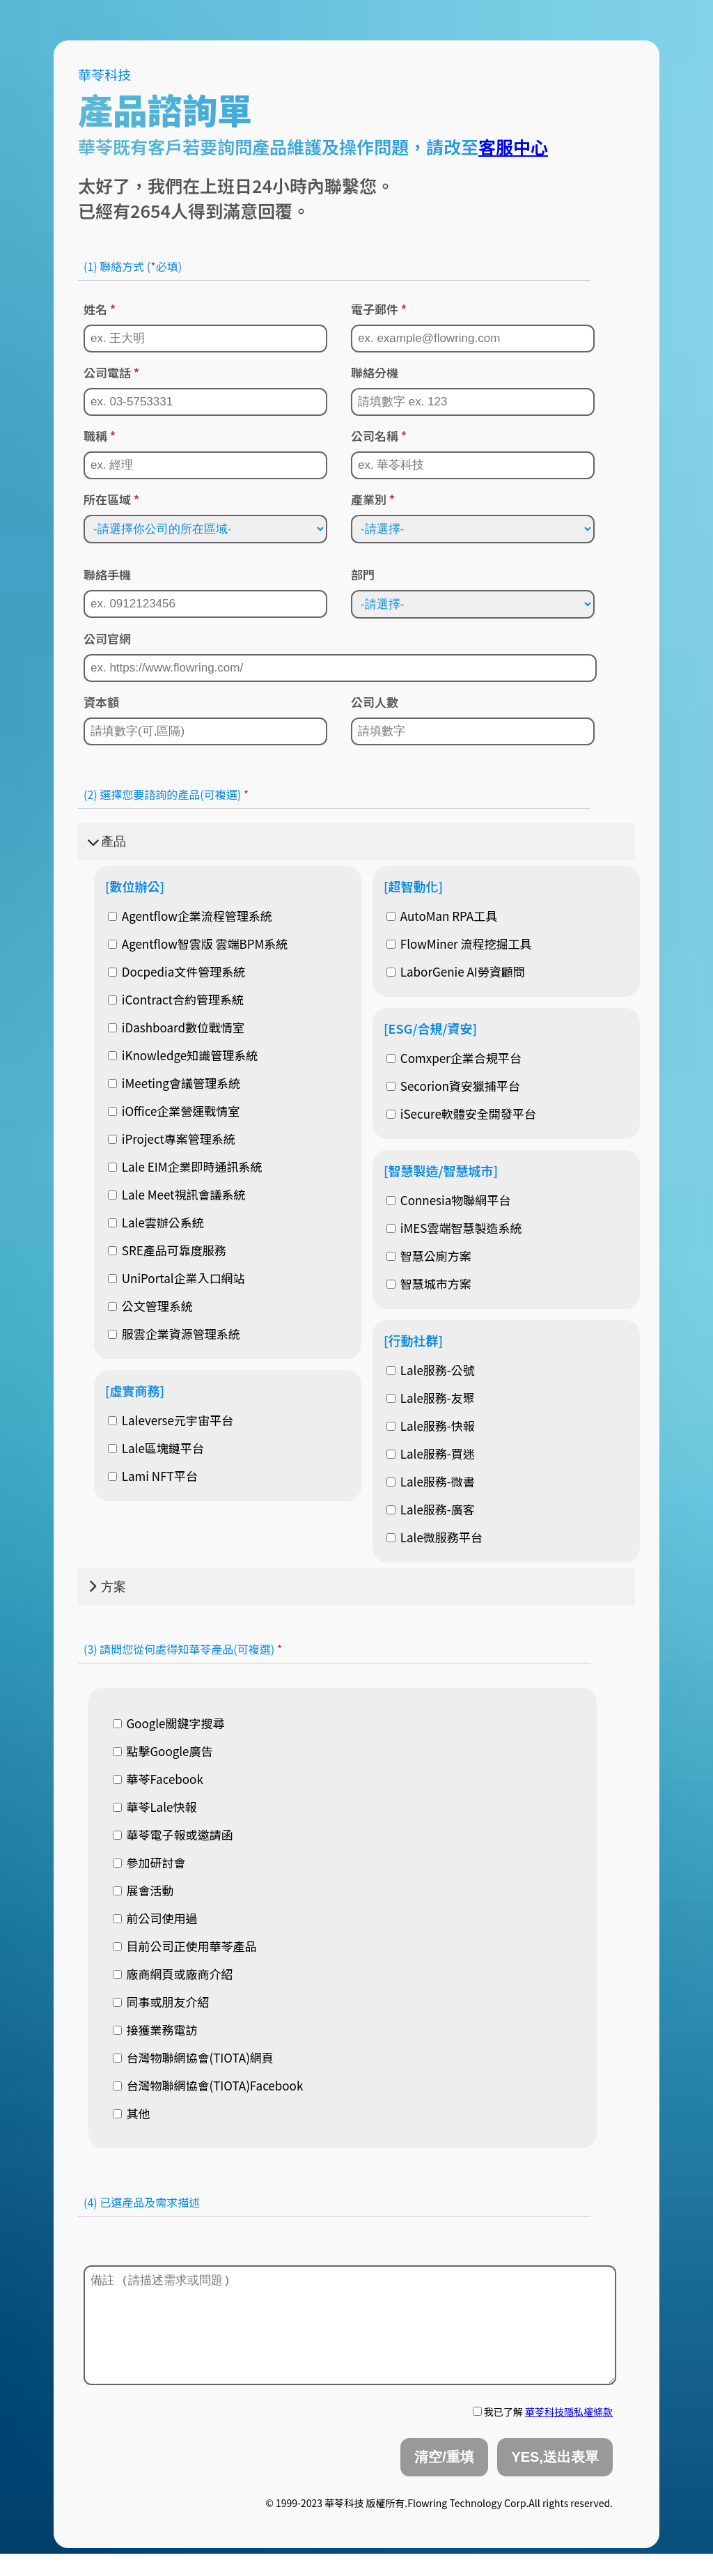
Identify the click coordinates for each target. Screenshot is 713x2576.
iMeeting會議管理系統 (174, 1083)
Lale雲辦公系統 (156, 1222)
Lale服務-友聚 (430, 1397)
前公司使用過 (155, 1918)
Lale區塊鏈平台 (156, 1448)
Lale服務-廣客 (430, 1509)
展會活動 (143, 1890)
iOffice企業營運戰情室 (174, 1110)
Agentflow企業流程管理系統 (190, 915)
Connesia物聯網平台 (448, 1200)
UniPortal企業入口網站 (176, 1278)
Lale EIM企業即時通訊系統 (185, 1166)
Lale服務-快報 (430, 1425)
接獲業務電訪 (155, 2029)
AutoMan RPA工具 (441, 915)
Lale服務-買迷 (430, 1453)
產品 (106, 841)
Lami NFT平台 (153, 1475)
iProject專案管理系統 (171, 1138)
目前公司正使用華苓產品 (185, 1946)
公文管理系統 (150, 1305)
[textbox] (85, 2240)
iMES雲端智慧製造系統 (454, 1227)
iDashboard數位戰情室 (176, 1027)
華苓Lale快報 (155, 1806)
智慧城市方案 (428, 1283)
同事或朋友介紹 (161, 2001)
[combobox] (342, 2241)
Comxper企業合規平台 (454, 1057)
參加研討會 (149, 1862)
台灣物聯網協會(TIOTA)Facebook (208, 2085)
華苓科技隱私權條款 (569, 2434)
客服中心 (513, 146)
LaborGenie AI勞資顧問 (455, 971)
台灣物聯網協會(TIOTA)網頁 (193, 2057)
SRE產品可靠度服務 (167, 1250)
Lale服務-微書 (430, 1481)
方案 (107, 1587)
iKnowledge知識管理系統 (183, 1055)
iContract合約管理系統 (176, 999)
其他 (131, 2113)
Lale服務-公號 (430, 1370)
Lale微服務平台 (434, 1537)
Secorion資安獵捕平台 (453, 1085)
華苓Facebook (158, 1778)
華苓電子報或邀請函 (173, 1834)
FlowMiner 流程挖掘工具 (459, 943)
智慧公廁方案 (428, 1255)
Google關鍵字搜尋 (169, 1723)
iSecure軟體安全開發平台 (461, 1113)
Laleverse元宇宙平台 (170, 1420)
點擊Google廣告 (163, 1751)
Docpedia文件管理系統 (176, 971)
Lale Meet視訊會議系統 (176, 1194)
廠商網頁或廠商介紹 (173, 1974)
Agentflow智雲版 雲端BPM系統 (198, 943)
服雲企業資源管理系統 (174, 1333)
